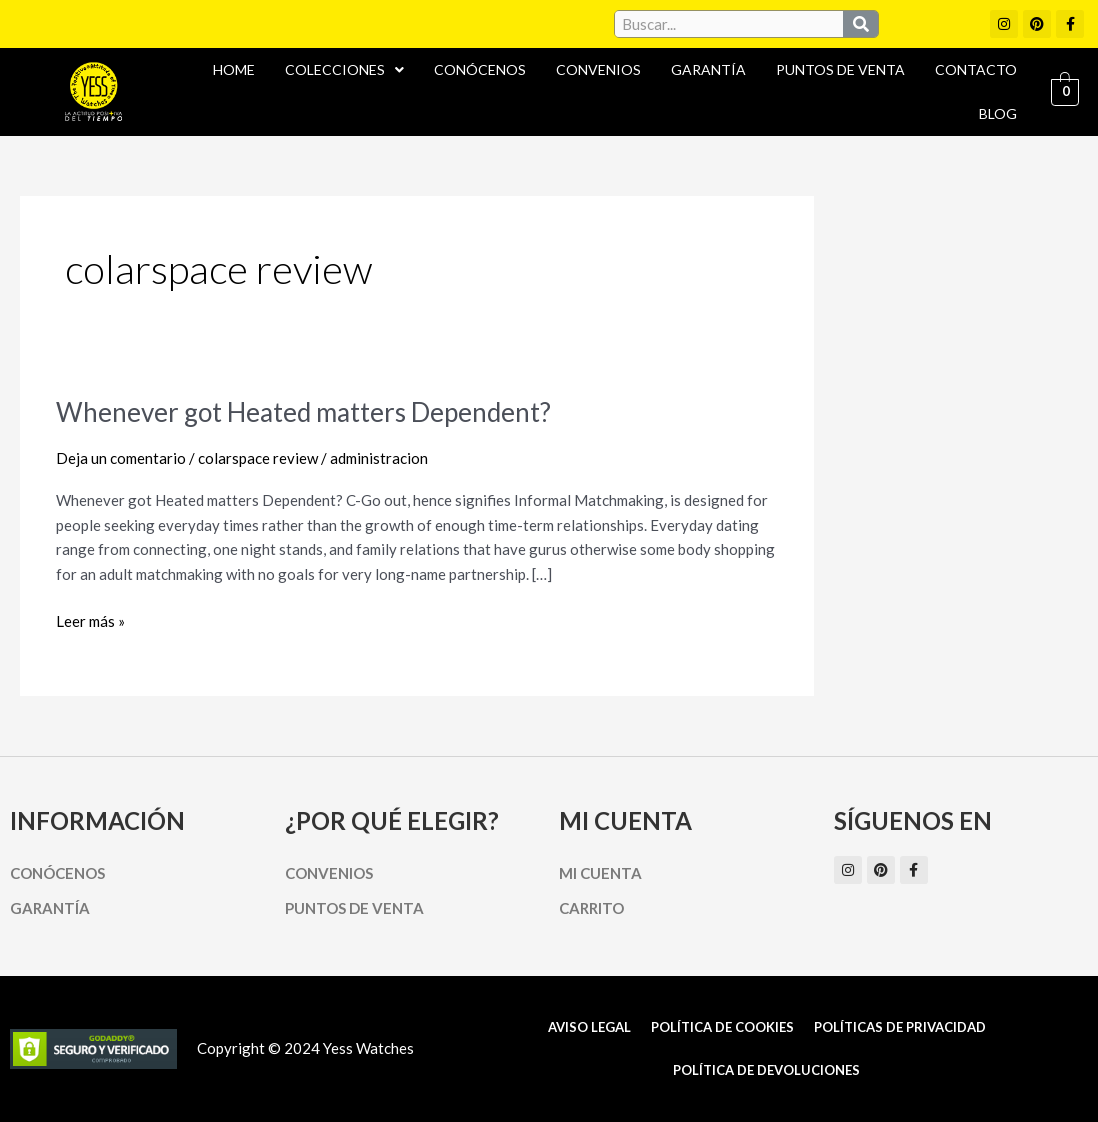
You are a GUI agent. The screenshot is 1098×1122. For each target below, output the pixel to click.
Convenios (598, 69)
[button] (344, 70)
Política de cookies (722, 1027)
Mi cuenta (600, 873)
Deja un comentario (121, 458)
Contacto (976, 69)
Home (234, 69)
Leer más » (90, 619)
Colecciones (344, 69)
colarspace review (258, 458)
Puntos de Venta (840, 69)
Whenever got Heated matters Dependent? (303, 412)
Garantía (708, 69)
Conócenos (480, 69)
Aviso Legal (589, 1027)
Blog (998, 113)
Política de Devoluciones (766, 1070)
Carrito (591, 908)
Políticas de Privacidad (900, 1027)
